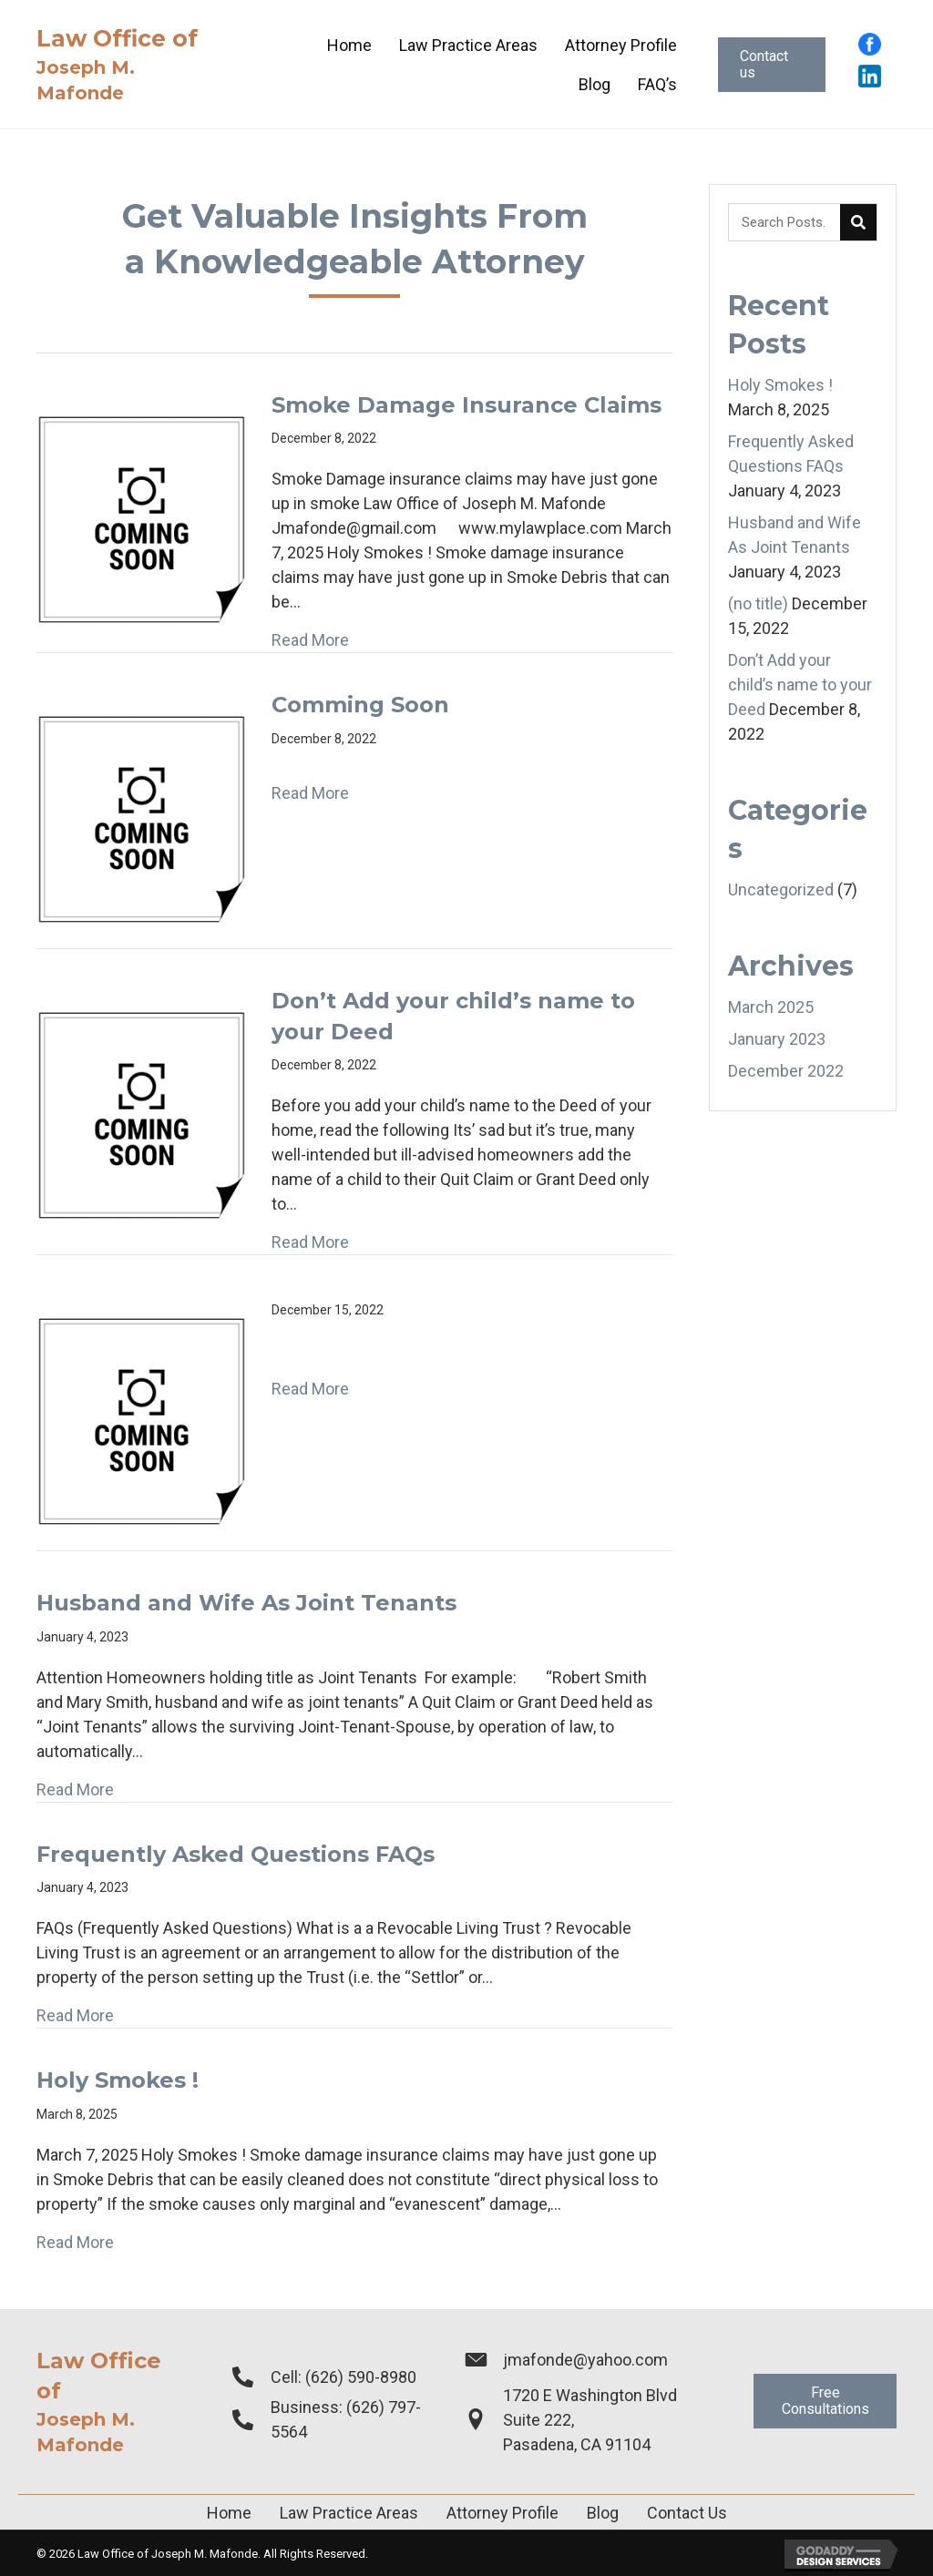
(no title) (758, 603)
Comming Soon (360, 704)
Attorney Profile (502, 2512)
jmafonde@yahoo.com (585, 2359)
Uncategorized (781, 889)
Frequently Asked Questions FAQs (235, 1854)
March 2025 (771, 1007)
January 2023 (776, 1038)
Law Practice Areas (349, 2512)
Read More (310, 639)
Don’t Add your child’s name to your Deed (800, 684)
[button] (771, 64)
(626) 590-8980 (360, 2377)
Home (229, 2512)
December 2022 (786, 1070)
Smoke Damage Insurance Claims (466, 405)
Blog (603, 2512)
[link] (349, 45)
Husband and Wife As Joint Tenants (246, 1603)
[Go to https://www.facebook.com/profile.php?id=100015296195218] (869, 44)
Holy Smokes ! (117, 2080)
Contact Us (687, 2512)
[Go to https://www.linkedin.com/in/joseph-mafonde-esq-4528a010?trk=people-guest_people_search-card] (869, 76)
